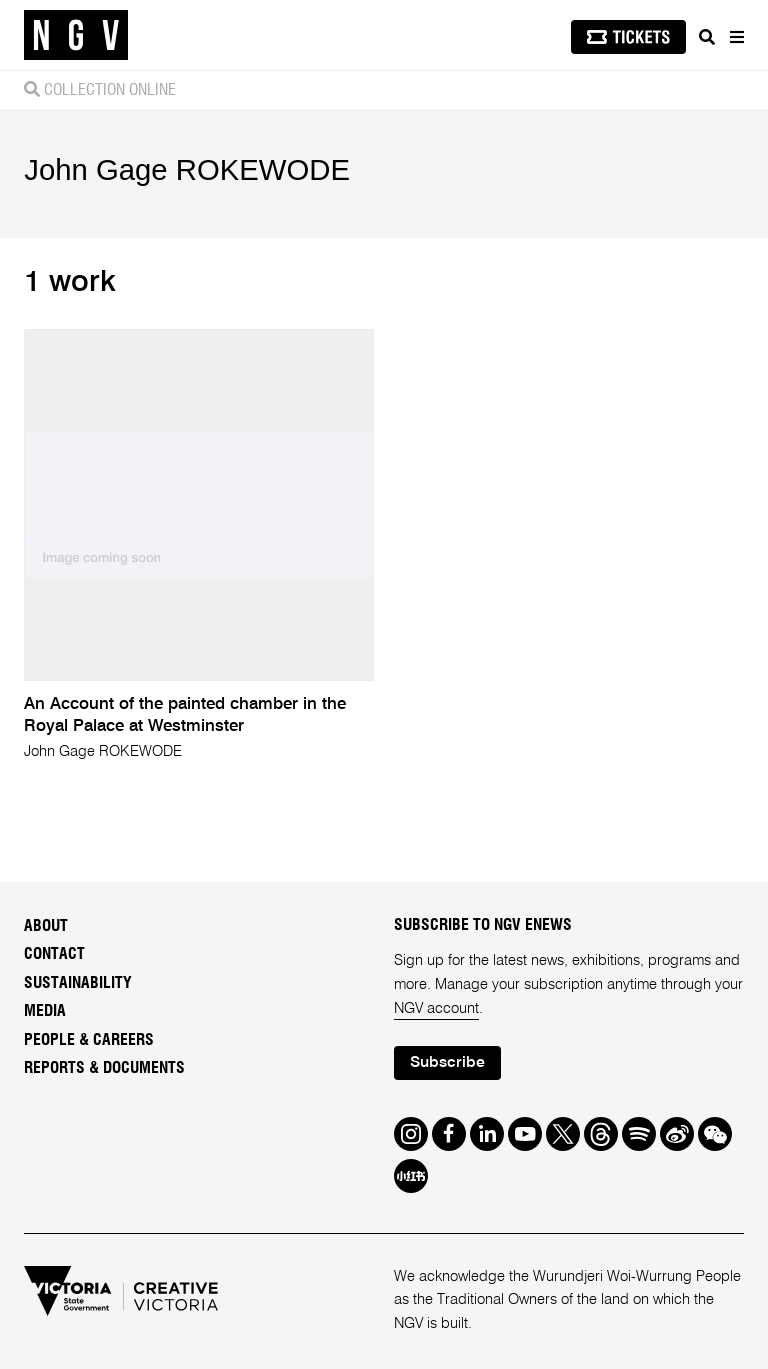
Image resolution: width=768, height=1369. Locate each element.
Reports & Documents (104, 1068)
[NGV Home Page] (76, 35)
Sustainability (78, 983)
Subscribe (447, 1063)
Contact (54, 954)
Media (45, 1011)
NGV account (436, 1009)
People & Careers (89, 1040)
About (46, 926)
